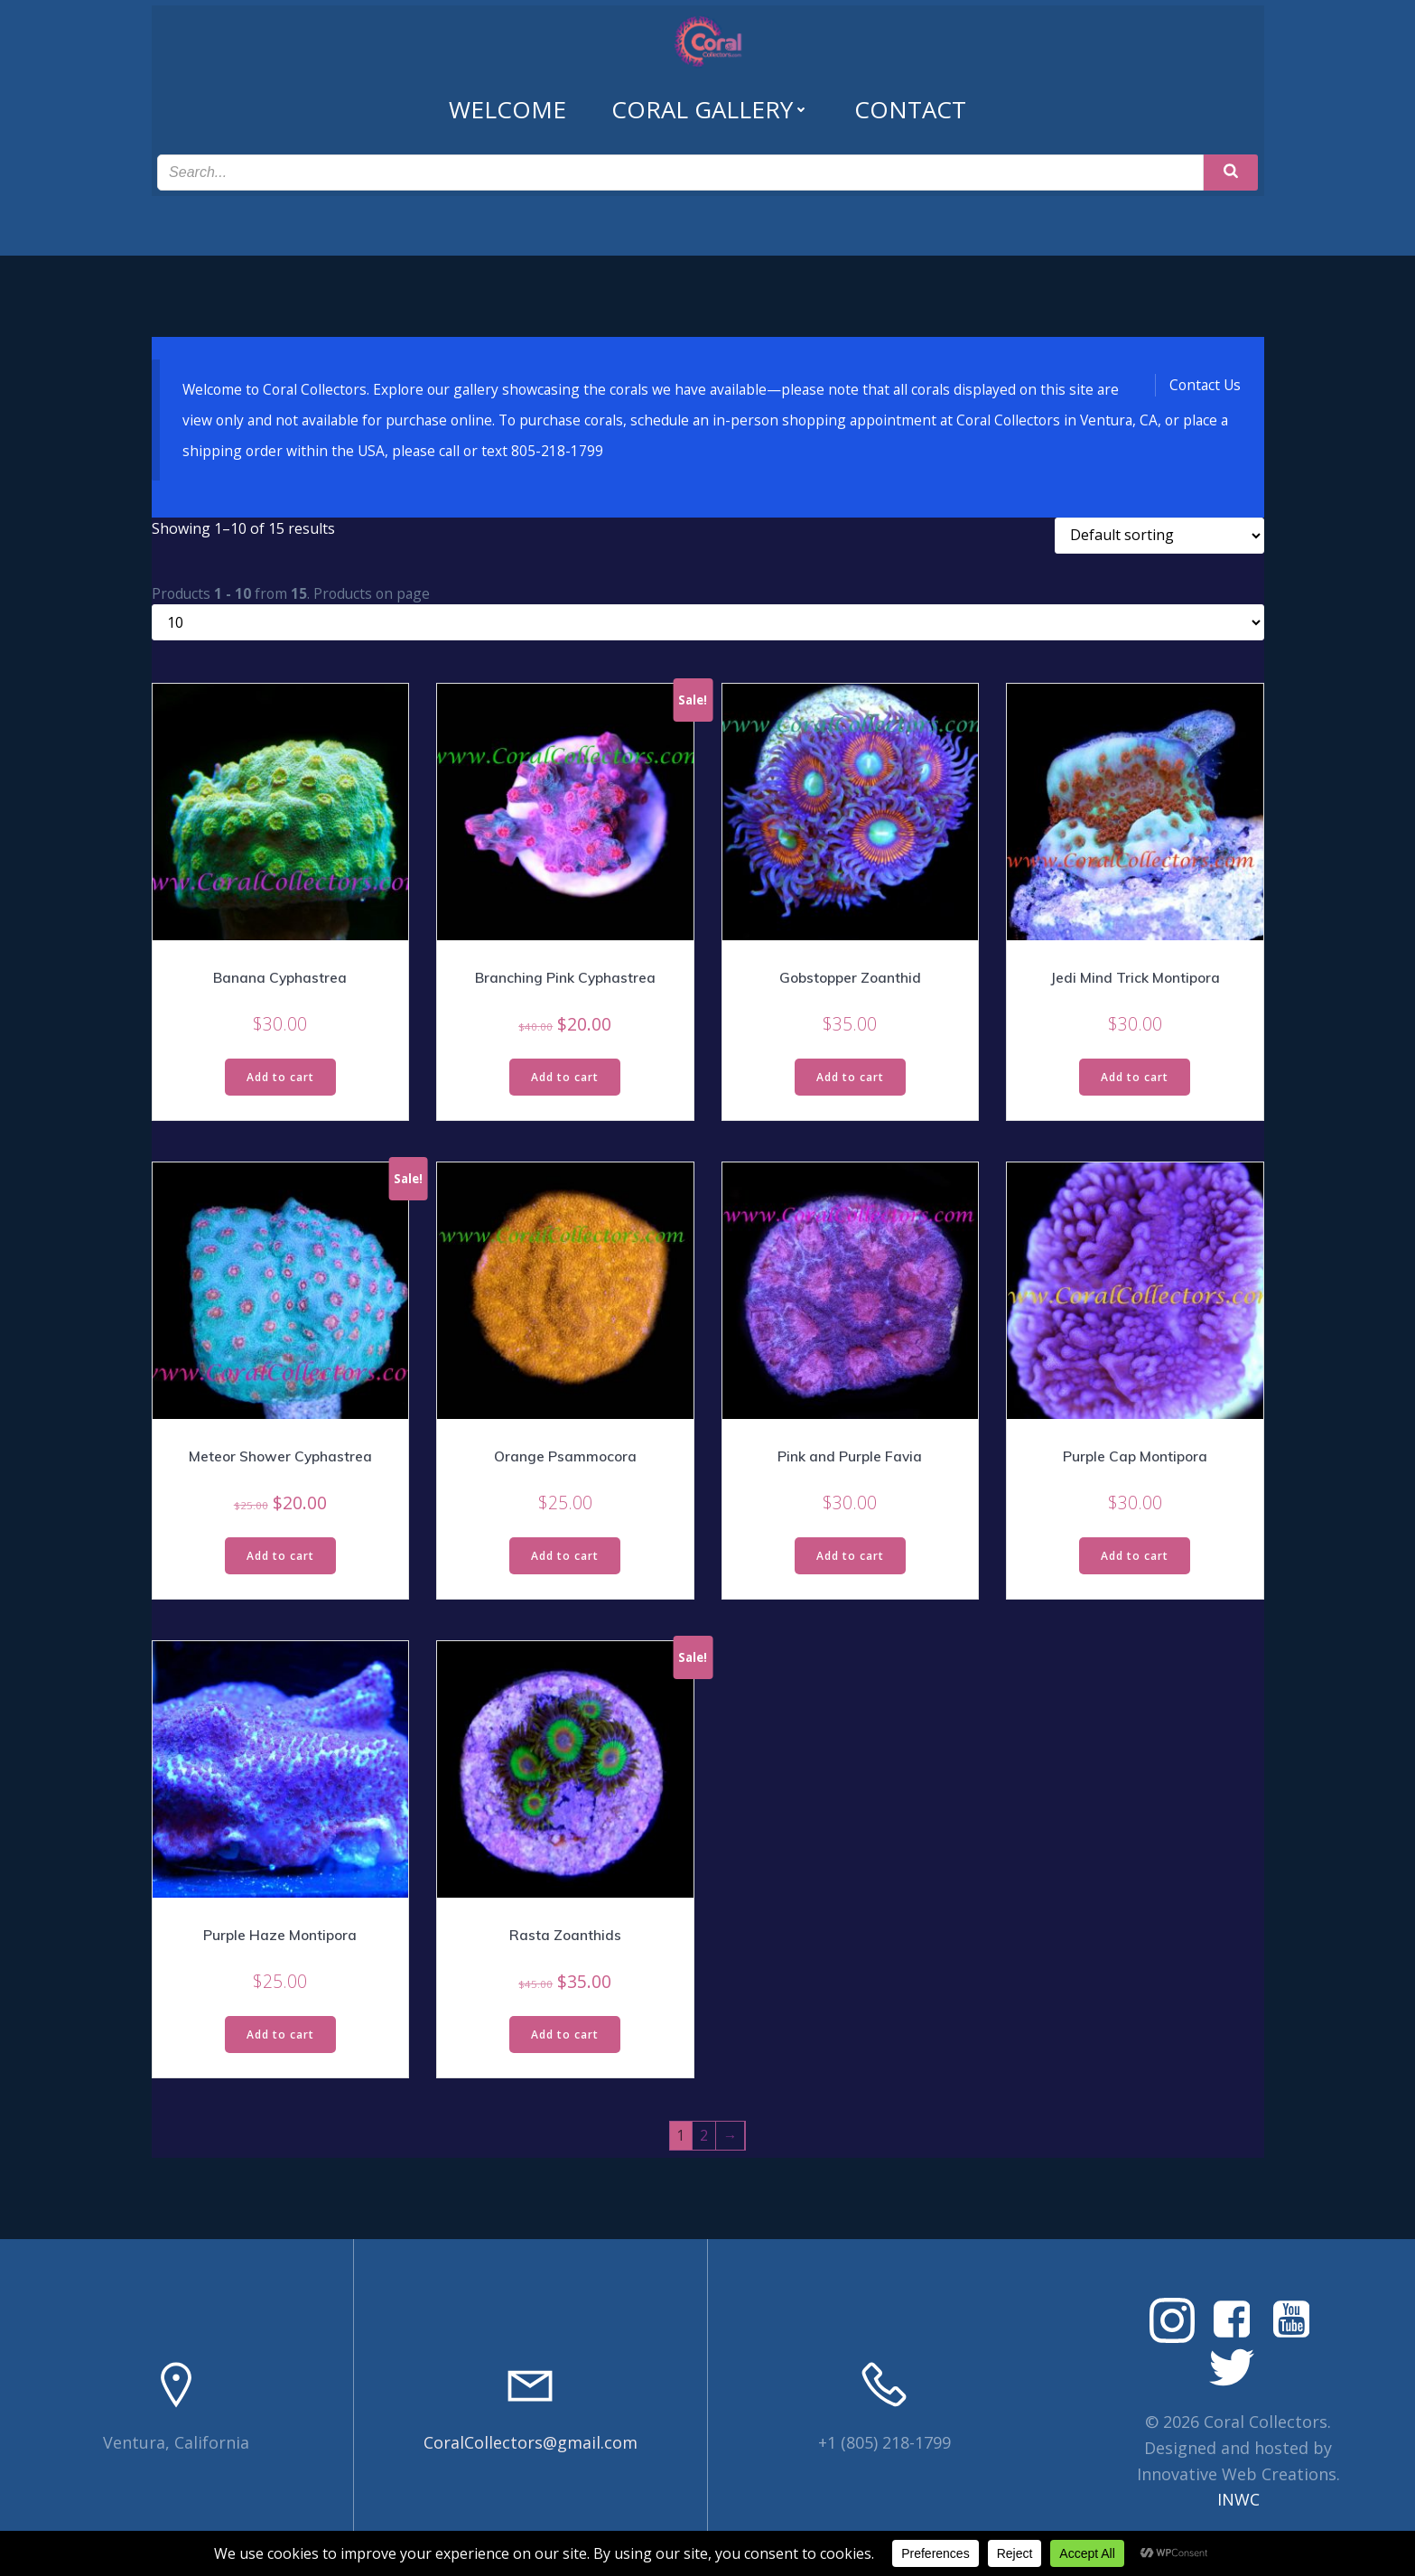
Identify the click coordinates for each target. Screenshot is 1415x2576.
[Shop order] (1159, 536)
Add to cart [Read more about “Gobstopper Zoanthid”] (850, 1079)
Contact (910, 96)
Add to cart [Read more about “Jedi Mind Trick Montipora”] (1134, 1079)
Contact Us (1204, 381)
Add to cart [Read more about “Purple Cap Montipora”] (1134, 1558)
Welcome (507, 96)
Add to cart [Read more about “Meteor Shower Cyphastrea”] (280, 1558)
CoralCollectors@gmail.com (531, 2448)
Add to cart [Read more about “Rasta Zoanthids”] (565, 2038)
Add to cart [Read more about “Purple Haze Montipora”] (280, 2038)
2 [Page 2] (704, 2141)
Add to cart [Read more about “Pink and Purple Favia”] (850, 1558)
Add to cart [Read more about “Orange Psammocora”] (565, 1558)
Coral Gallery (710, 96)
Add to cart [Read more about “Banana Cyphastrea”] (280, 1079)
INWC (1238, 2505)
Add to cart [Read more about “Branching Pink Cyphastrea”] (565, 1079)
